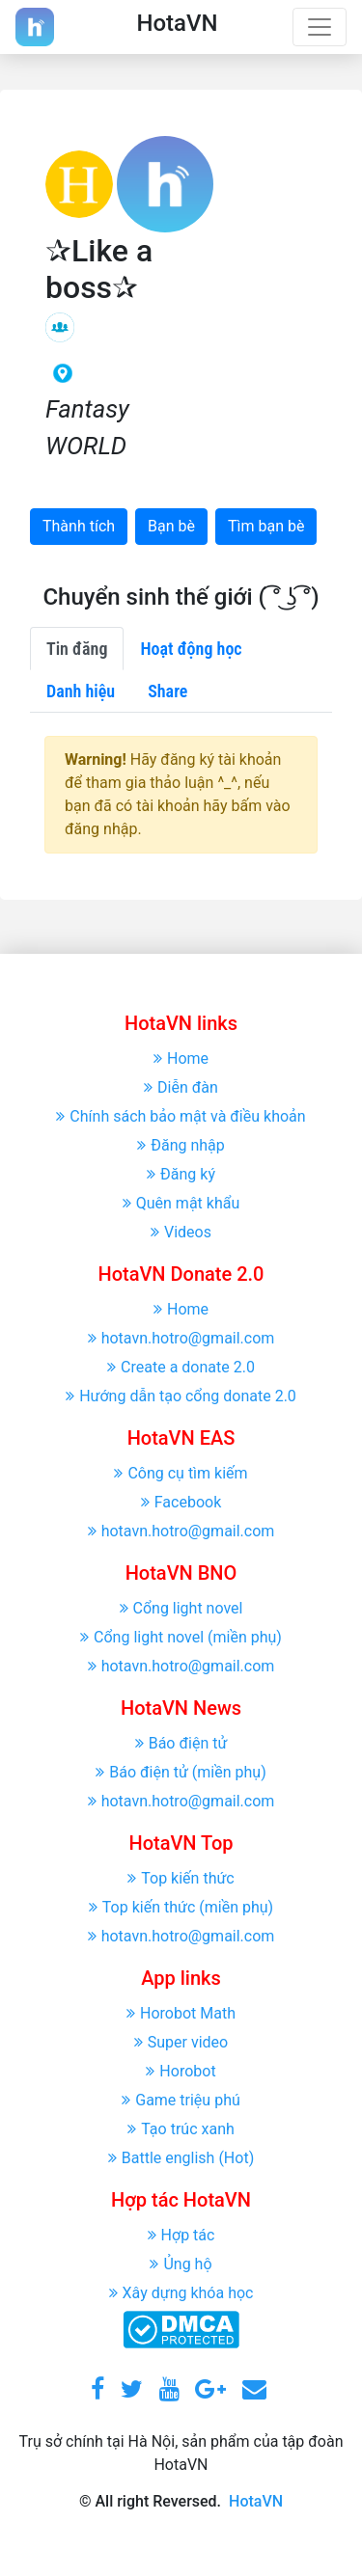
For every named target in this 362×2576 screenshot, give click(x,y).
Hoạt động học (190, 648)
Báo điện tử (181, 1743)
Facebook (181, 1502)
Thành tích (78, 526)
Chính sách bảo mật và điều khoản (180, 1116)
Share (167, 691)
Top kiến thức (180, 1878)
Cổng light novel (181, 1608)
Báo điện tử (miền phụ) (180, 1772)
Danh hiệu (80, 691)
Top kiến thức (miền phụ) (181, 1907)
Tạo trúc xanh (181, 2129)
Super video (181, 2042)
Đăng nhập (181, 1145)
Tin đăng (76, 648)
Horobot (180, 2071)
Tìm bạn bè (266, 526)
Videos (181, 1232)
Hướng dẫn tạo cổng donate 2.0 (181, 1396)
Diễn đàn (181, 1087)
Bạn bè (171, 526)
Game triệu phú (181, 2100)
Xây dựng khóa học (181, 2293)
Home (181, 1058)
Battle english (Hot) (181, 2158)
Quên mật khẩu (181, 1203)
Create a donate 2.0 (181, 1367)
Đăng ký (181, 1174)
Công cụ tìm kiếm (180, 1473)
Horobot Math (181, 2013)
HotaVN (256, 2501)
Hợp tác (181, 2235)
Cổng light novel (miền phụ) (181, 1637)
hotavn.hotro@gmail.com (181, 1338)
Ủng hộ (180, 2264)
